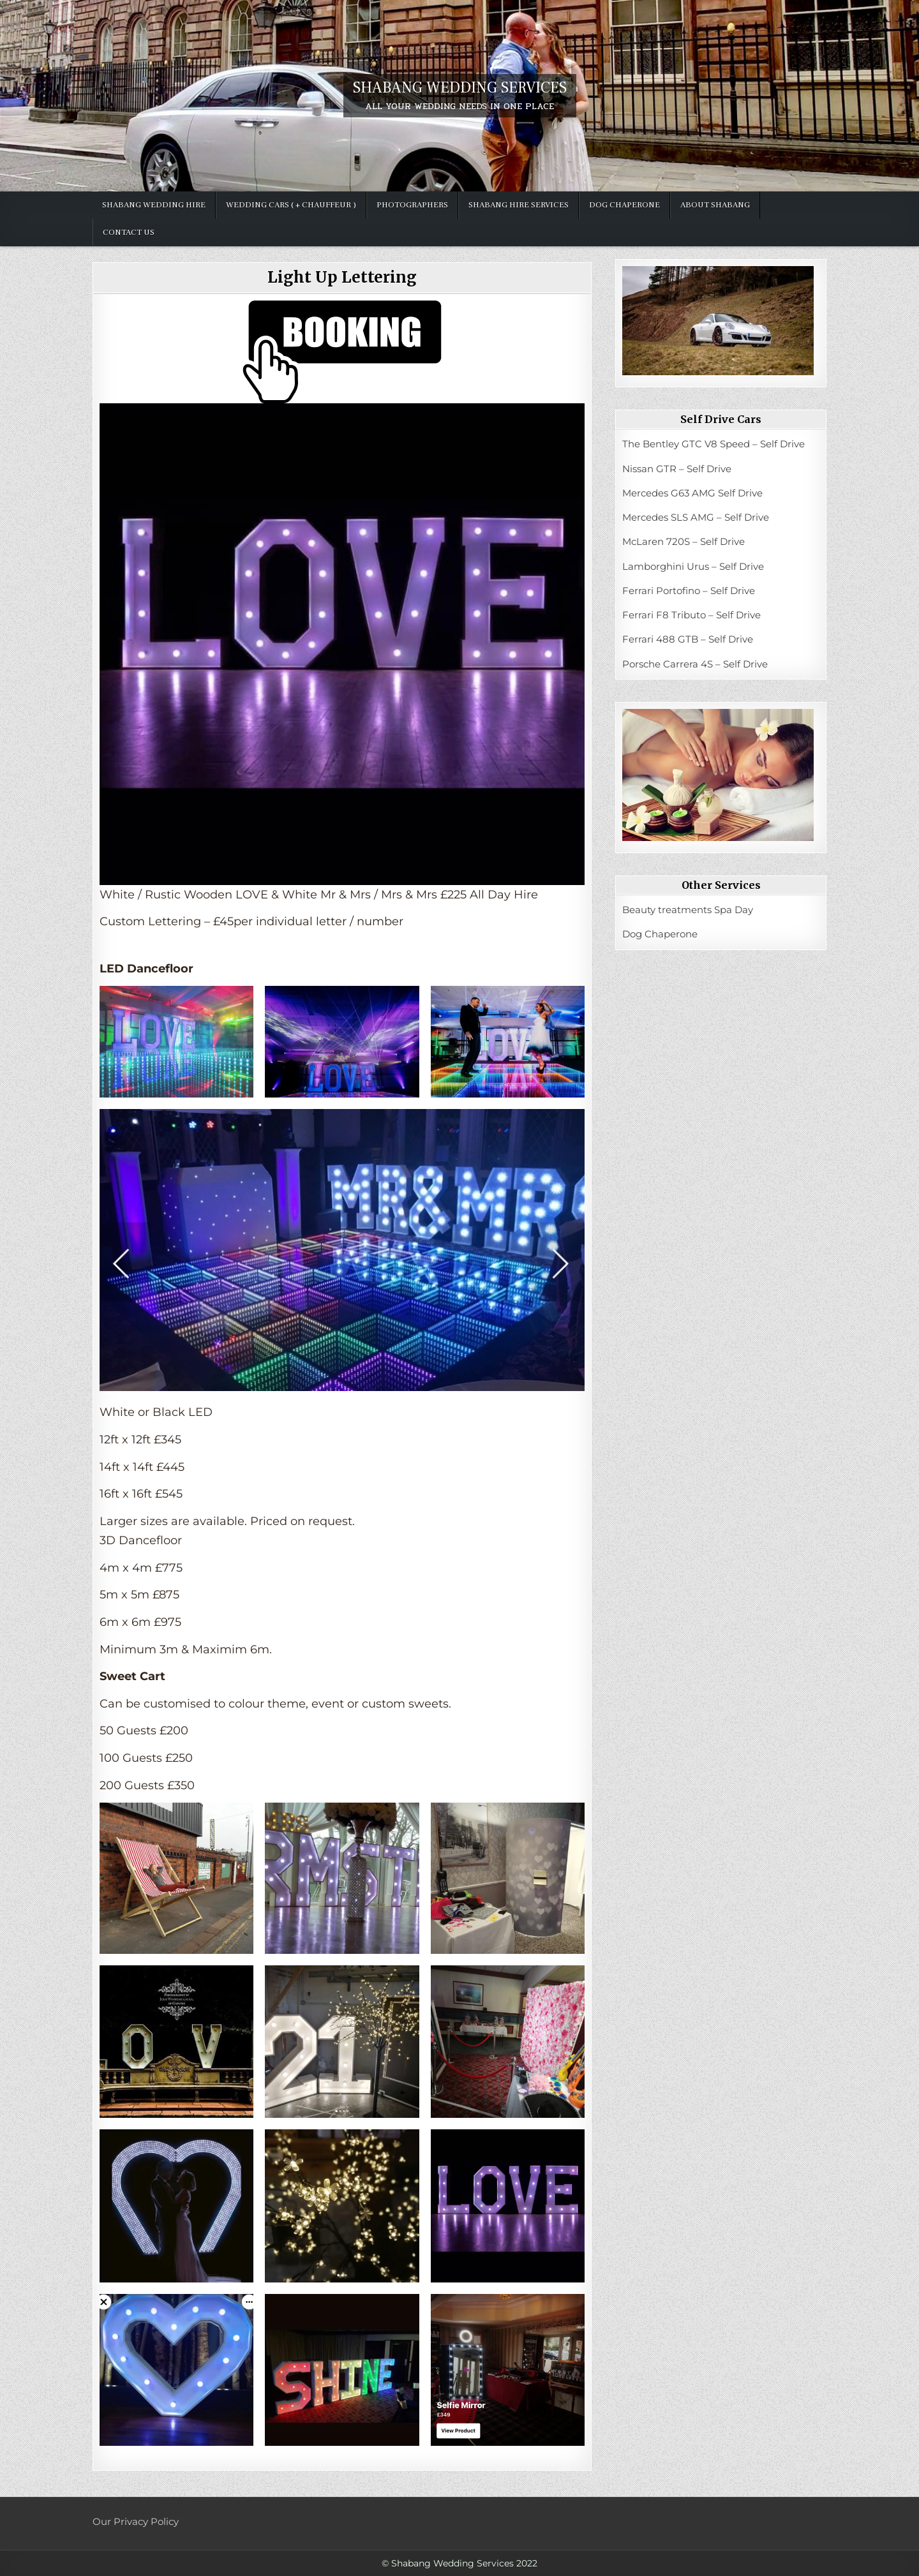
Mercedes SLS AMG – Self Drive (695, 517)
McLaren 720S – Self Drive (683, 541)
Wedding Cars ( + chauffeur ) (291, 205)
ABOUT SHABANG (715, 205)
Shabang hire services (518, 205)
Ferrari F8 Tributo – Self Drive (691, 615)
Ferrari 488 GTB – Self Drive (687, 639)
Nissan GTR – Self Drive (676, 469)
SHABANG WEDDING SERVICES (460, 88)
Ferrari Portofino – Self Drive (688, 590)
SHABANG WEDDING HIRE (153, 205)
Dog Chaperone (624, 205)
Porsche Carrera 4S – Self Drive (695, 664)
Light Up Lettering (342, 277)
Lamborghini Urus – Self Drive (693, 566)
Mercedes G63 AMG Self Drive (692, 493)
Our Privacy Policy (136, 2521)
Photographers (412, 205)
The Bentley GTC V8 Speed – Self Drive (713, 444)
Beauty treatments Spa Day (687, 910)
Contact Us (128, 232)
